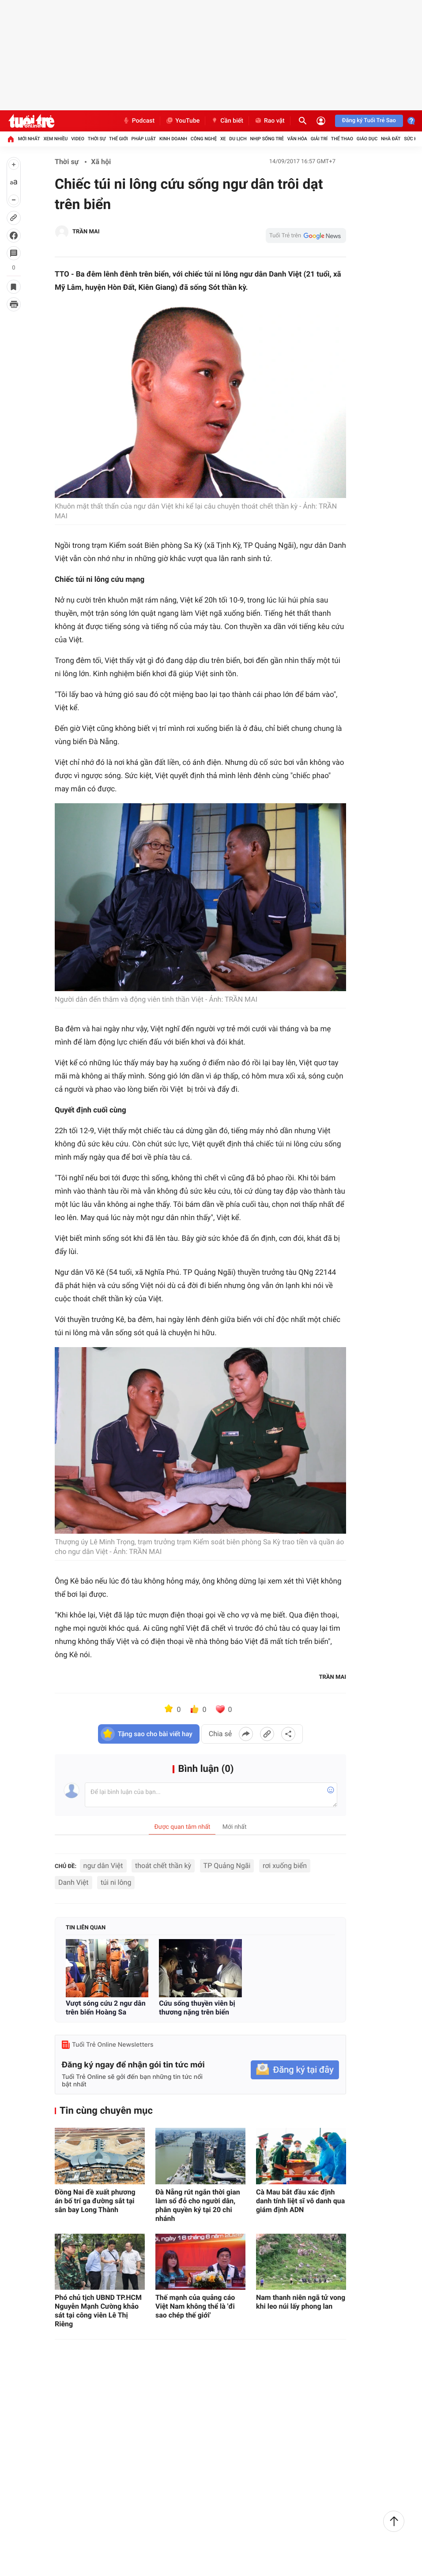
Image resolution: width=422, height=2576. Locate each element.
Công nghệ (204, 139)
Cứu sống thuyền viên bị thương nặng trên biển (197, 2007)
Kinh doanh (173, 139)
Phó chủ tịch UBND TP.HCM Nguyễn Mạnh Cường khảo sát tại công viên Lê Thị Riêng (98, 2310)
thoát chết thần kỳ (163, 1865)
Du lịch (237, 139)
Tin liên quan (86, 1928)
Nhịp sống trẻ (267, 139)
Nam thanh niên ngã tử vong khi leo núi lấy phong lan (300, 2301)
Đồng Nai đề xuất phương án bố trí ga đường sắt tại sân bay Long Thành (95, 2201)
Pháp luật (144, 139)
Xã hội (101, 161)
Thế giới (118, 139)
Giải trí (319, 139)
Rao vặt (269, 120)
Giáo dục (367, 139)
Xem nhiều (55, 139)
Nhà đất (390, 139)
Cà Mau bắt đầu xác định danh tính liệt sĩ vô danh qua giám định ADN (300, 2201)
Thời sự (97, 139)
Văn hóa (297, 139)
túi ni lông (116, 1882)
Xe (223, 139)
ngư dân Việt (103, 1865)
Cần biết (227, 120)
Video (77, 139)
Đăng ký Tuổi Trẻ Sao (369, 120)
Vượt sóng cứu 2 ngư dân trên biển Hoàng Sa (106, 2007)
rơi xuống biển (285, 1865)
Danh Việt (73, 1882)
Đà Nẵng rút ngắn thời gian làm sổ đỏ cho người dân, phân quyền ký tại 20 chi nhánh (197, 2205)
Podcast (138, 120)
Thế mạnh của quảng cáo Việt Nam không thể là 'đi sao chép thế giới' (195, 2306)
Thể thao (342, 139)
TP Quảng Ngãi (227, 1865)
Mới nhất (29, 139)
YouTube (183, 120)
